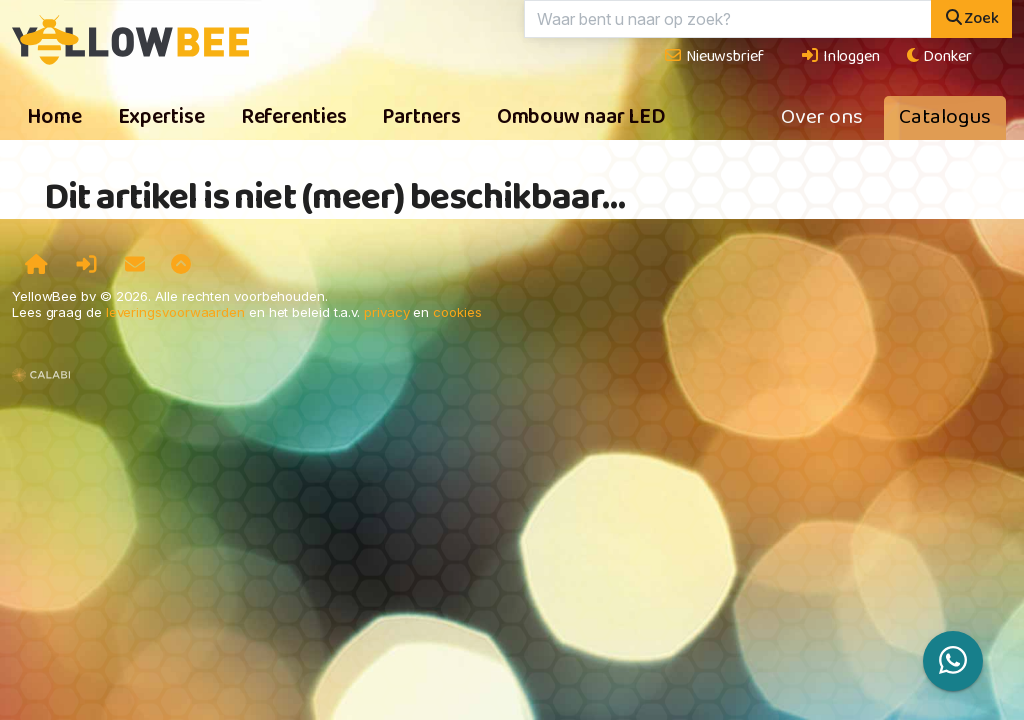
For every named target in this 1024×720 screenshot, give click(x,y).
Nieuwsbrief (713, 56)
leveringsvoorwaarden (175, 312)
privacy (386, 312)
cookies (457, 312)
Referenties (294, 118)
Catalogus (945, 118)
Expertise (161, 118)
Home (54, 118)
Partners (421, 118)
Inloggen (840, 56)
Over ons (822, 118)
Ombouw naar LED (581, 118)
